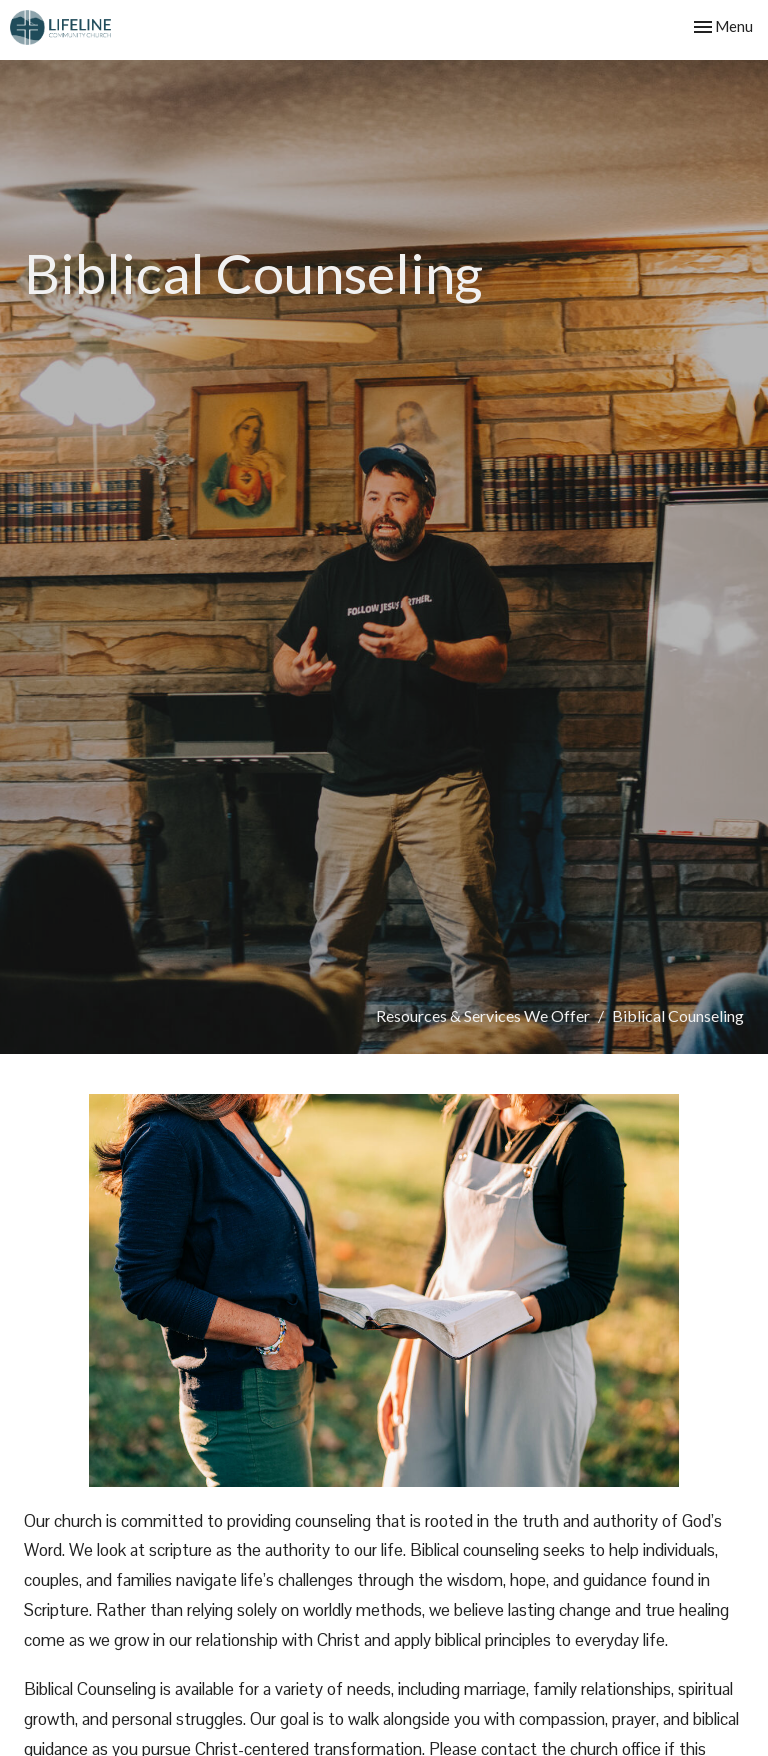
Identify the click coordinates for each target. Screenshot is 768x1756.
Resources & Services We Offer (483, 1015)
